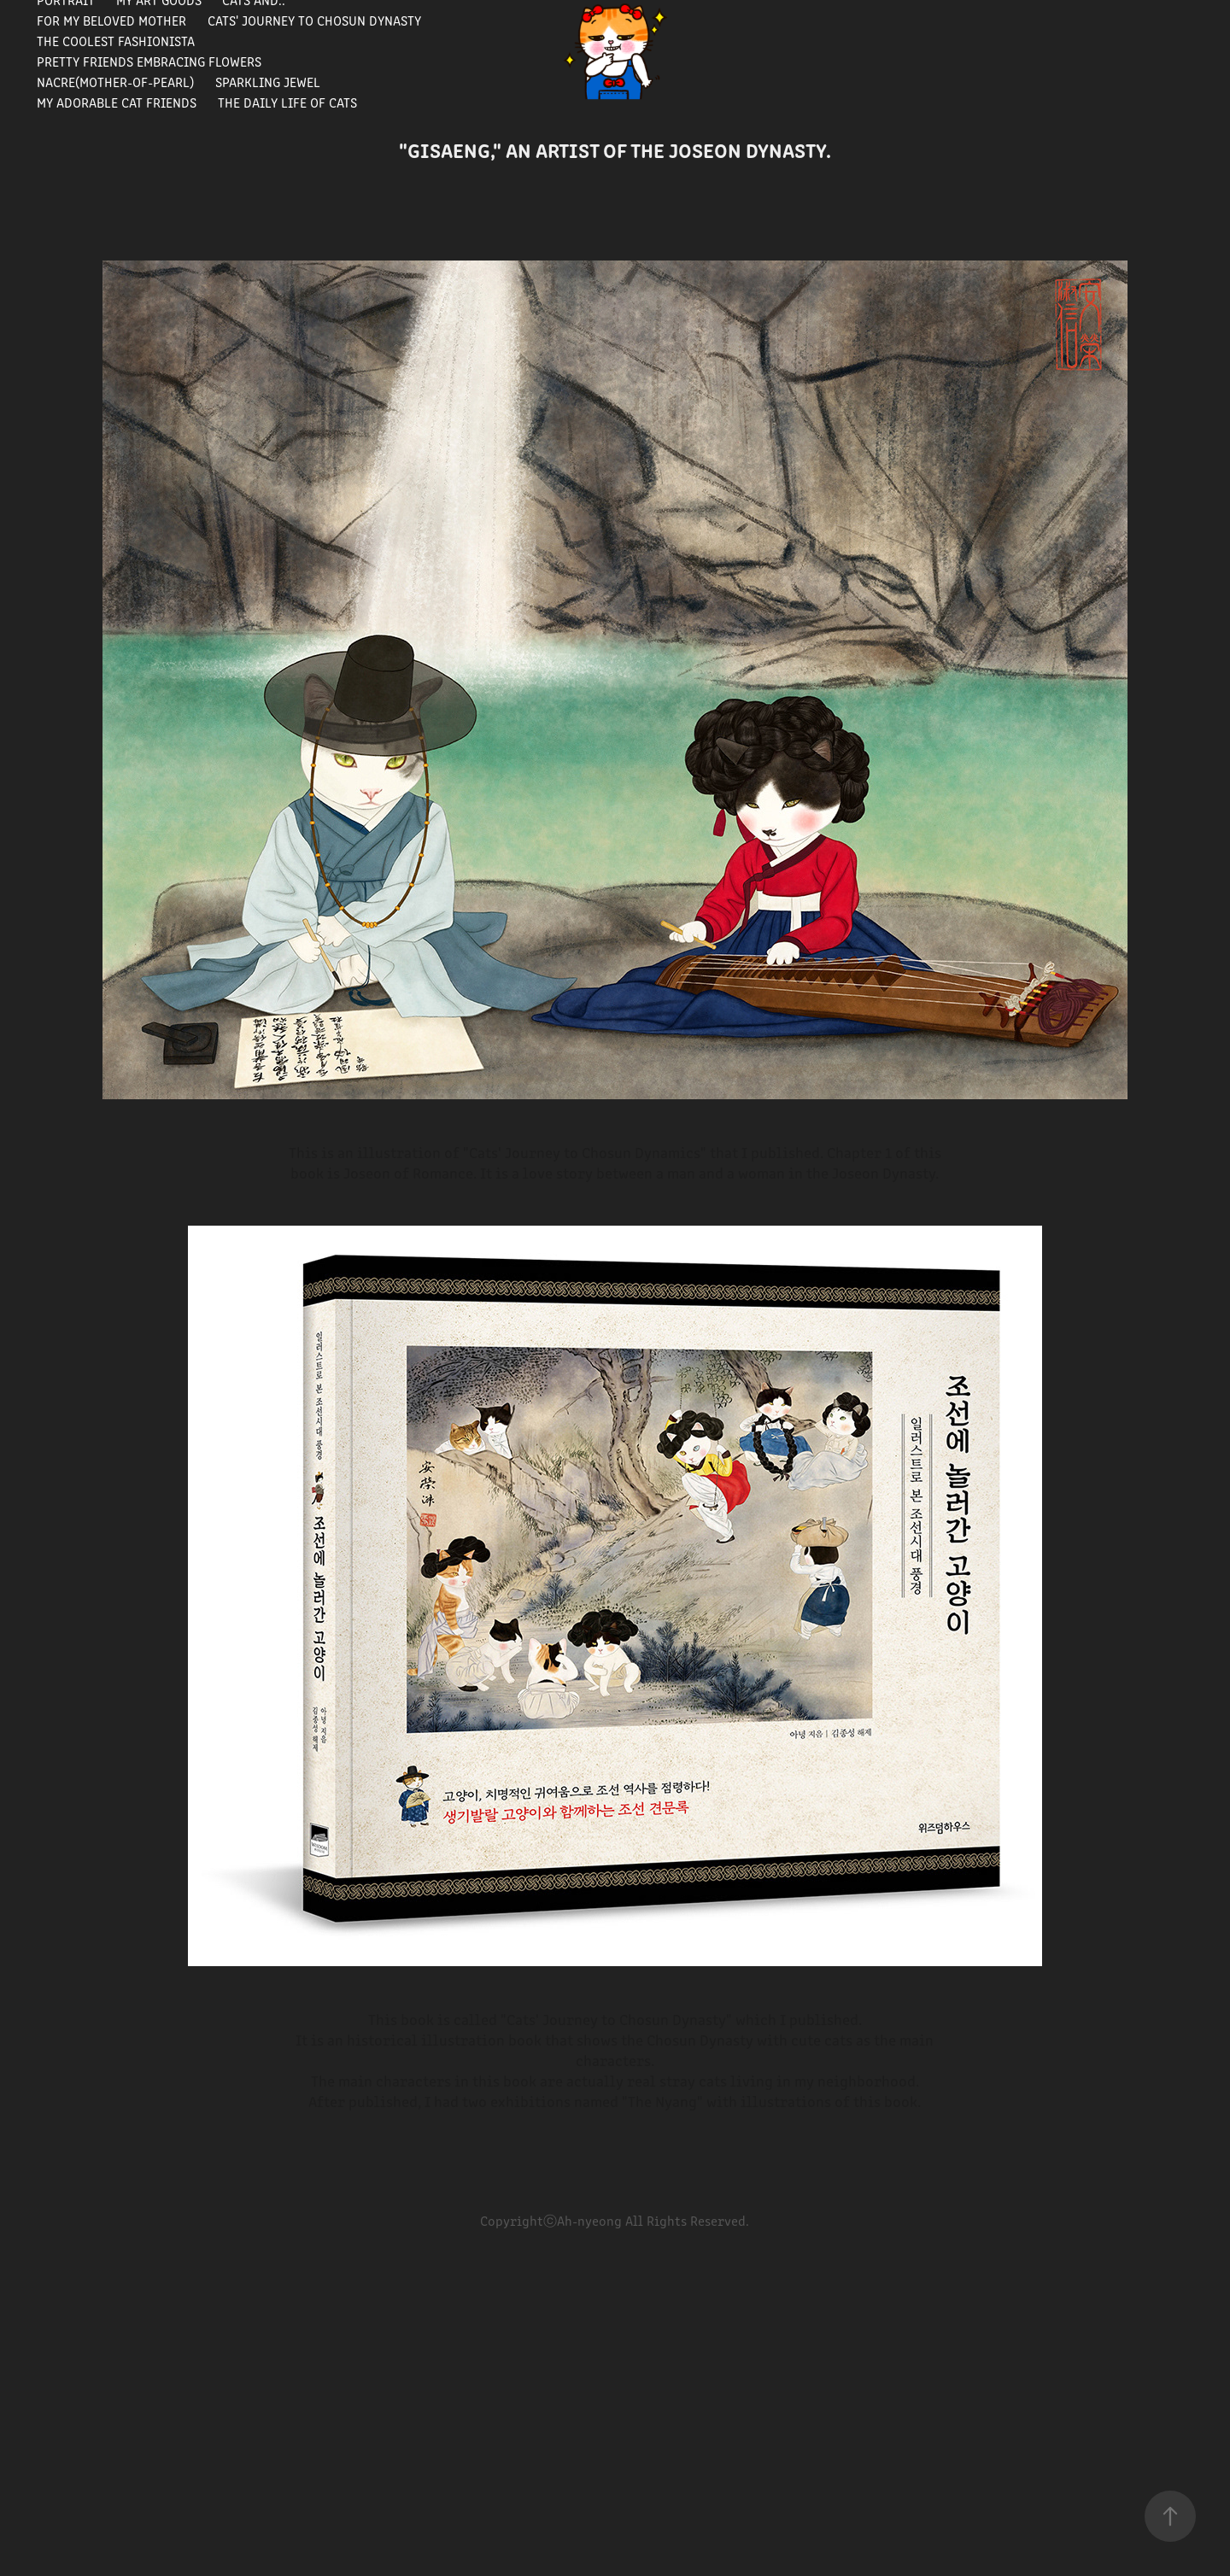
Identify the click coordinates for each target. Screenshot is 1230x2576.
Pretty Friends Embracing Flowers (149, 61)
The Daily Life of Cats (287, 102)
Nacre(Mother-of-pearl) (115, 82)
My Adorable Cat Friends (116, 102)
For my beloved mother (111, 20)
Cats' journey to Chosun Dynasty (314, 20)
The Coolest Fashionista (116, 41)
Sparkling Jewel (267, 82)
